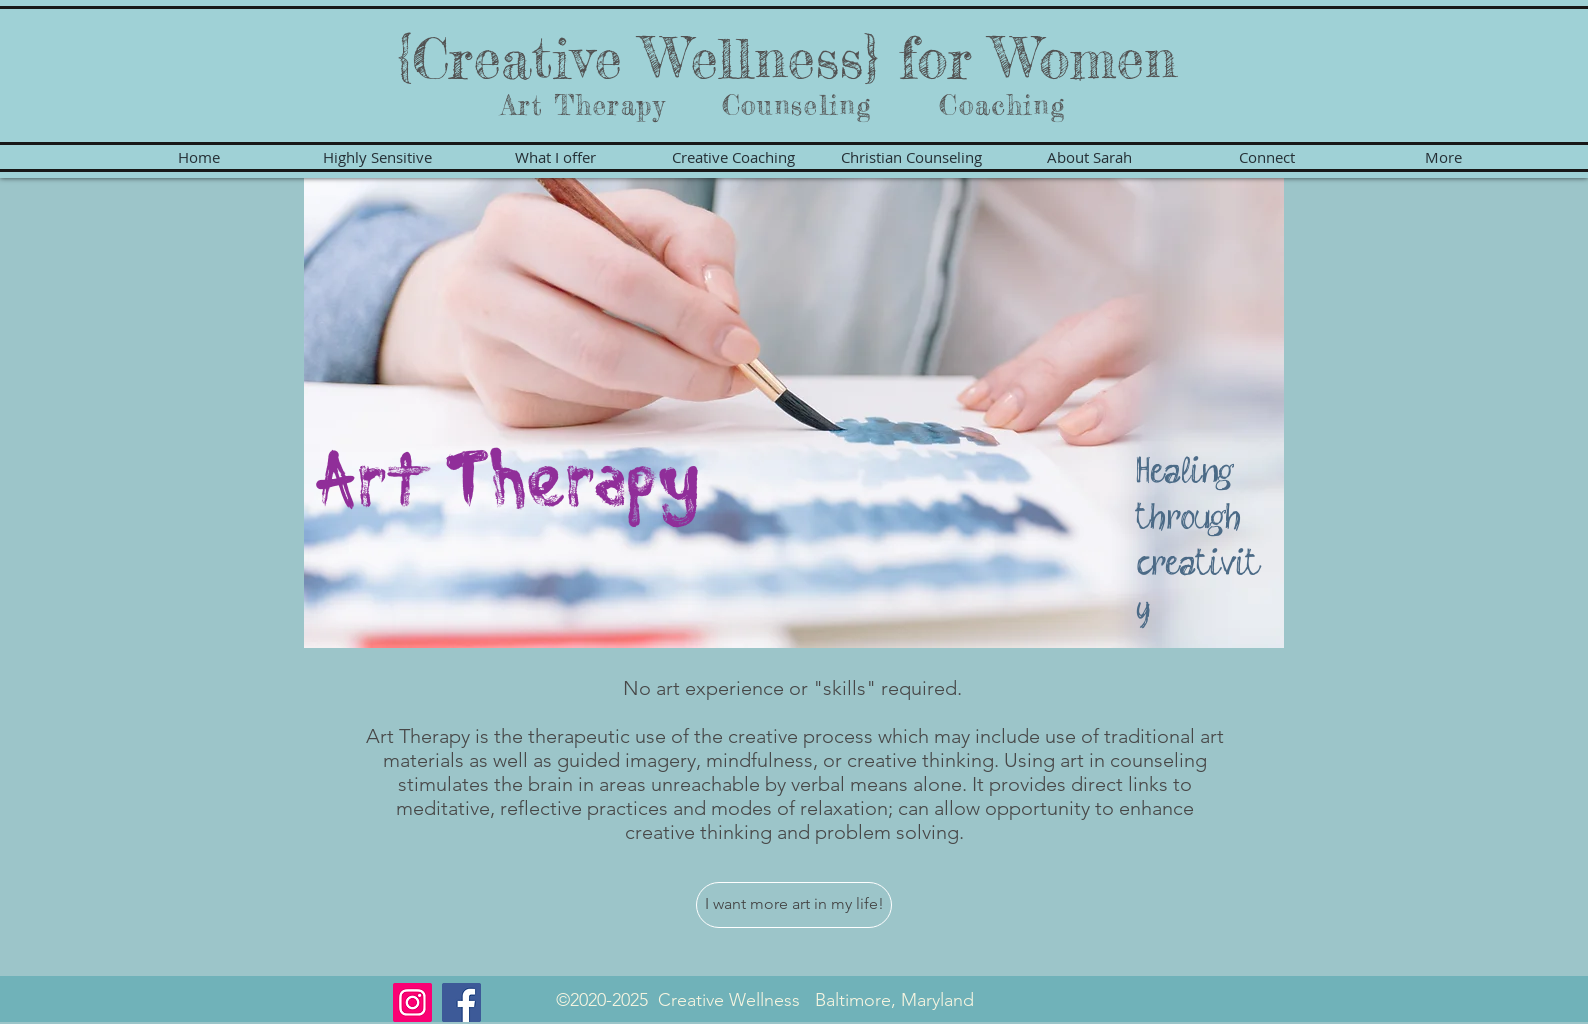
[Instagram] (412, 1002)
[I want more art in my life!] (794, 905)
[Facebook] (461, 1002)
